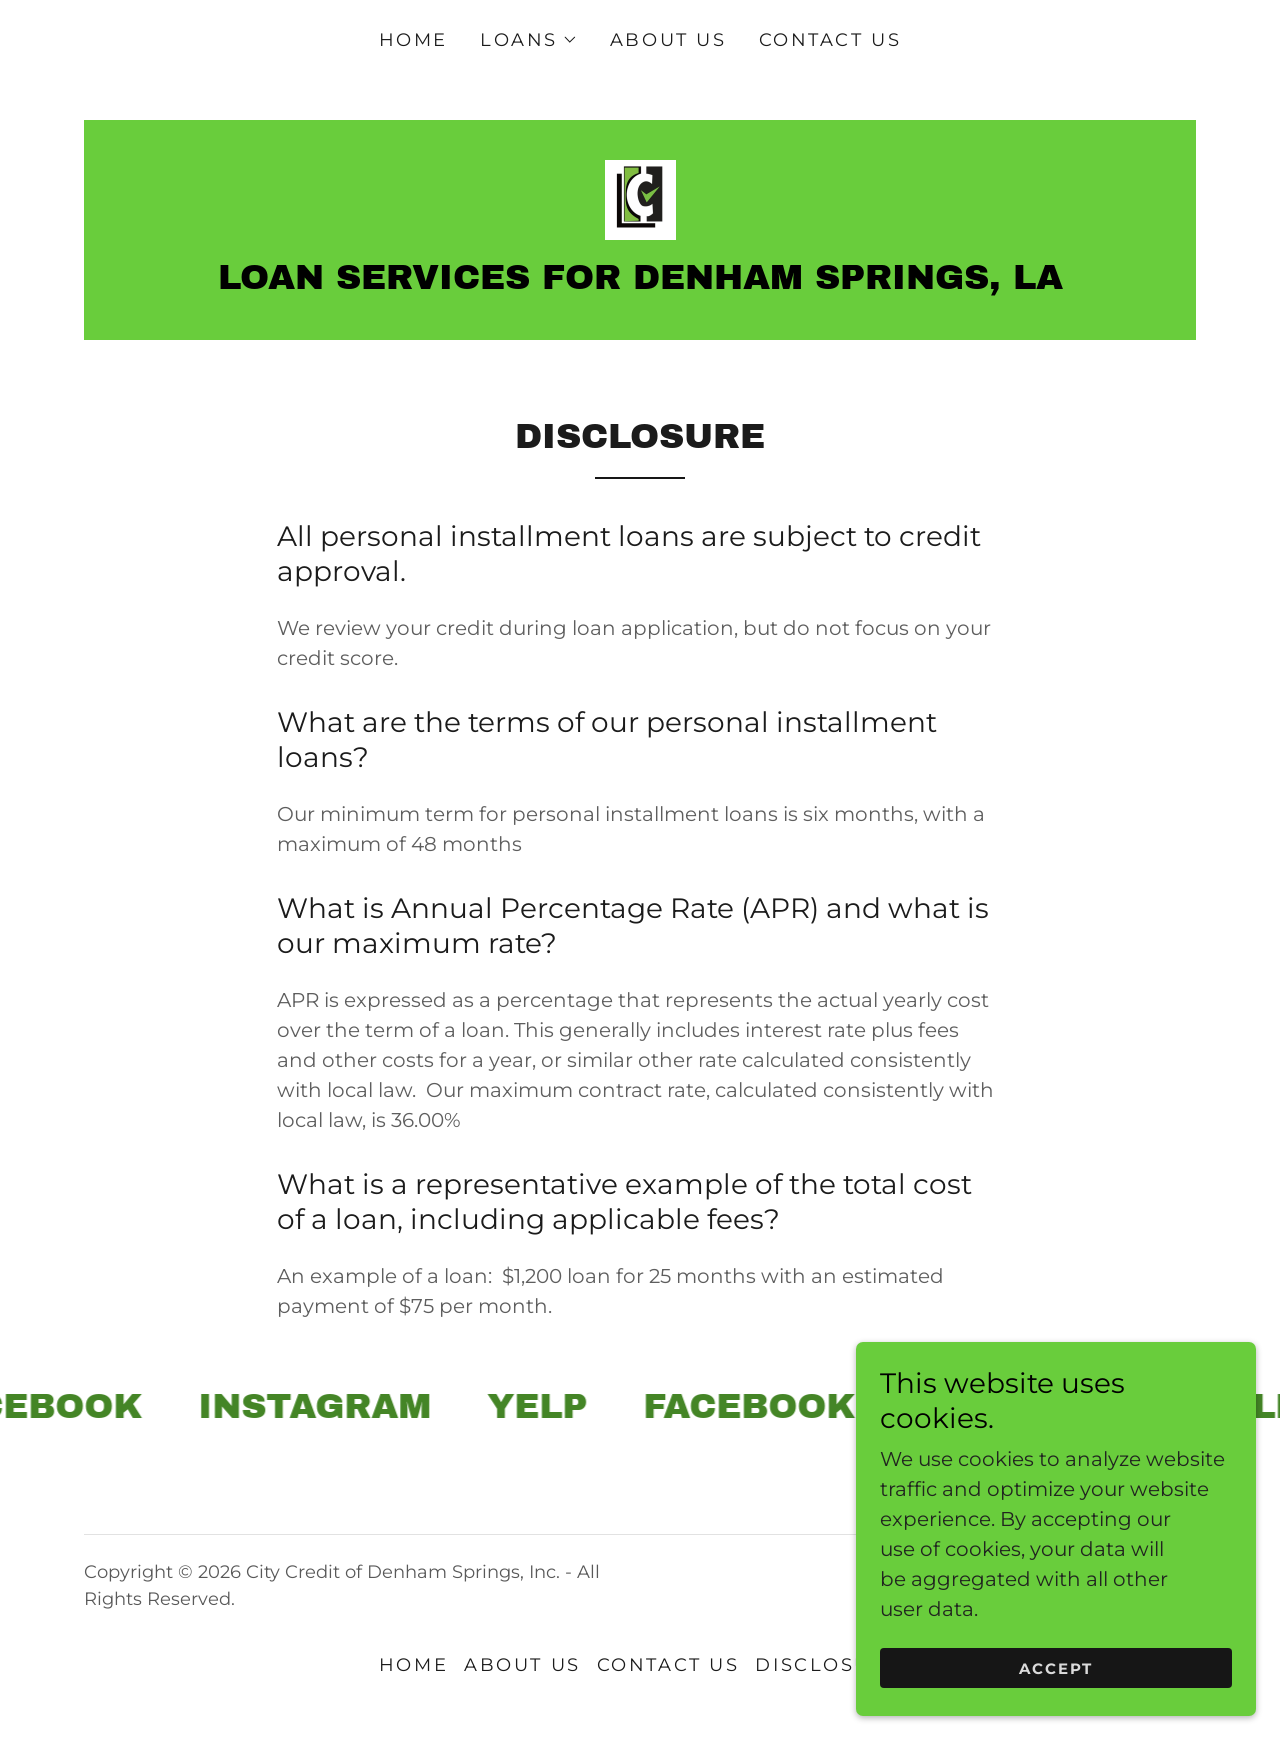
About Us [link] (668, 40)
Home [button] (413, 1665)
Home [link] (413, 40)
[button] (529, 40)
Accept (1056, 1709)
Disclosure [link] (828, 1665)
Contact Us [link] (830, 40)
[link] (639, 198)
